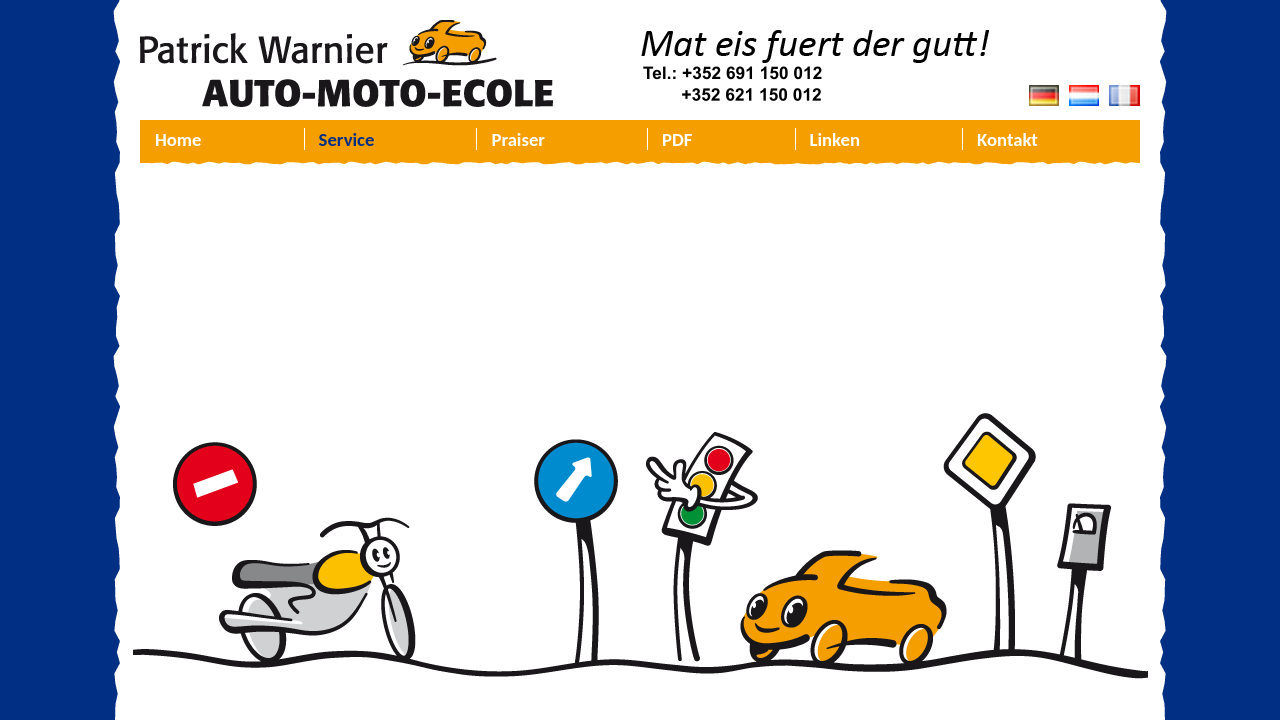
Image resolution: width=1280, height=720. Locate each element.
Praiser (518, 139)
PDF (677, 139)
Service (347, 139)
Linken (835, 139)
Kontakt (1007, 139)
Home (178, 139)
